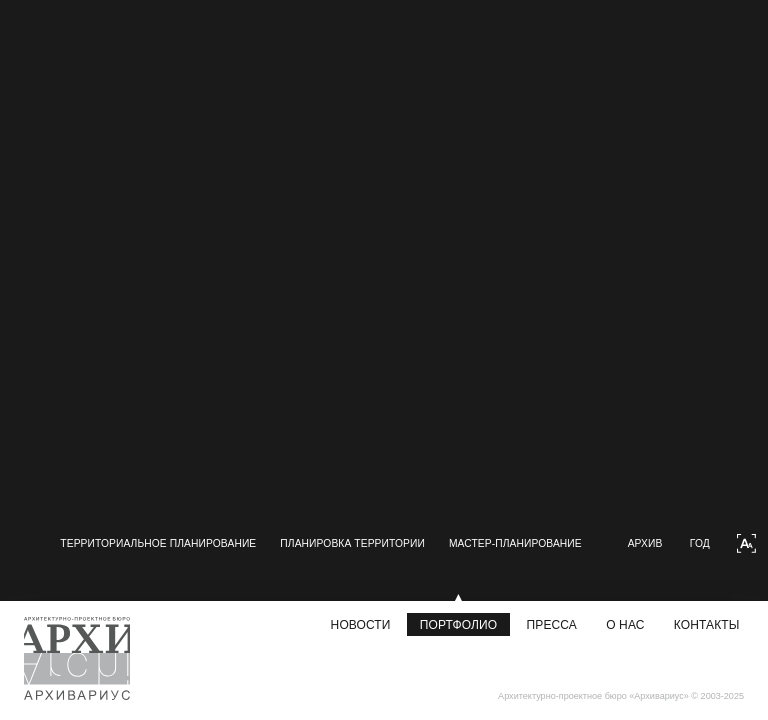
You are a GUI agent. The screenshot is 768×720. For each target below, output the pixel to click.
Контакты (707, 625)
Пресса (552, 625)
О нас (625, 625)
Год (722, 571)
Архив (667, 571)
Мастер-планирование (366, 563)
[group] (156, 93)
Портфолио (458, 625)
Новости (361, 625)
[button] (56, 572)
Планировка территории (186, 563)
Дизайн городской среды (546, 563)
